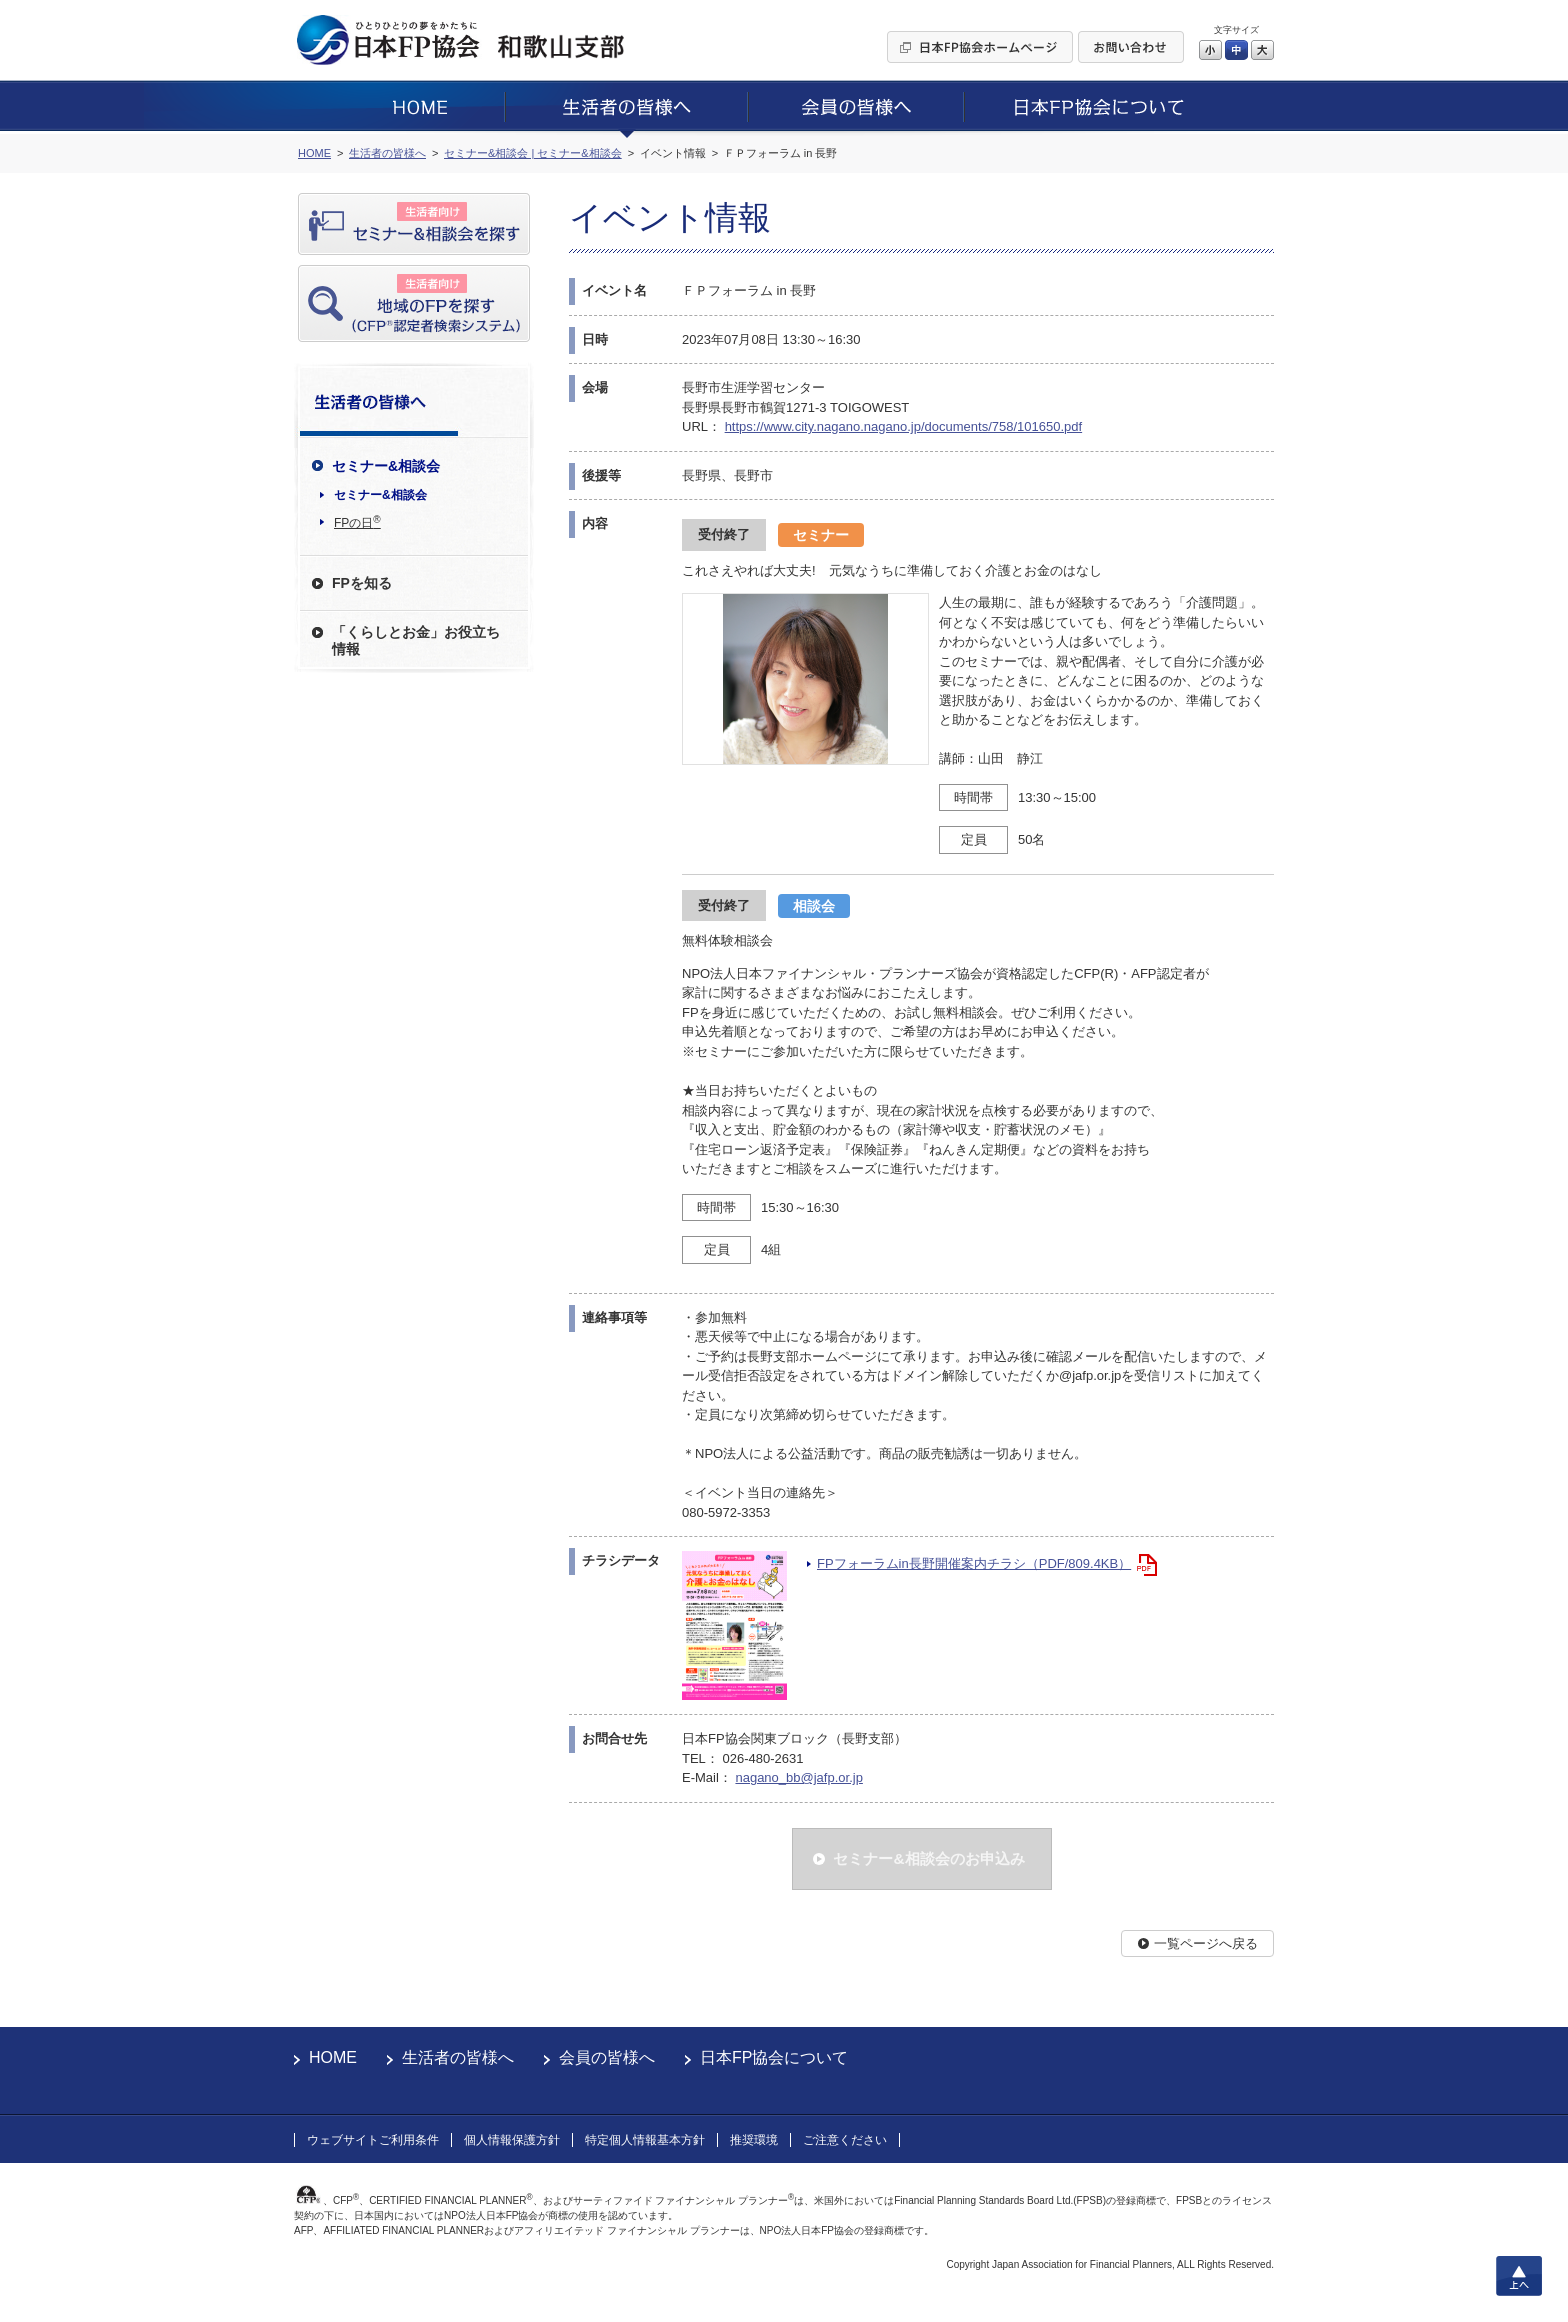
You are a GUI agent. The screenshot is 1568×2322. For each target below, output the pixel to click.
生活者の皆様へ (458, 2057)
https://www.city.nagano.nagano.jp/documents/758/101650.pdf (904, 426)
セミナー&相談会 (380, 495)
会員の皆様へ (607, 2057)
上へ (1519, 2276)
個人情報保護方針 (512, 2140)
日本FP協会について (774, 2057)
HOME (333, 2057)
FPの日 (357, 522)
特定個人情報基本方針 (645, 2140)
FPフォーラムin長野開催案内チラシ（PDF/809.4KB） (974, 1563)
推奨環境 (754, 2140)
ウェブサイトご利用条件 (373, 2140)
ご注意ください (845, 2140)
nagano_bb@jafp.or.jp (798, 1777)
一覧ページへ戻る (1206, 1943)
